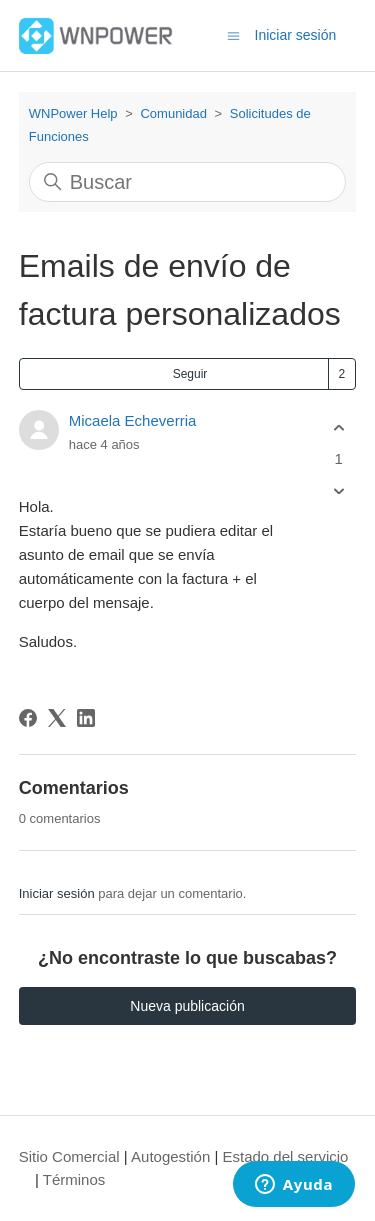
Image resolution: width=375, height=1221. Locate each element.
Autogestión (170, 1156)
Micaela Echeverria (133, 420)
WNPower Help (73, 113)
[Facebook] (28, 718)
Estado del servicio (286, 1156)
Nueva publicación (187, 1006)
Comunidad (173, 113)
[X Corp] (57, 718)
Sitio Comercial (69, 1156)
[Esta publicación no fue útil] (338, 491)
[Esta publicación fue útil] (338, 427)
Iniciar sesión (57, 893)
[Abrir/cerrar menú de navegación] (233, 34)
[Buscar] (188, 182)
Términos (74, 1179)
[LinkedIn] (86, 718)
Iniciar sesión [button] (296, 35)
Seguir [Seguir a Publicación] (190, 374)
